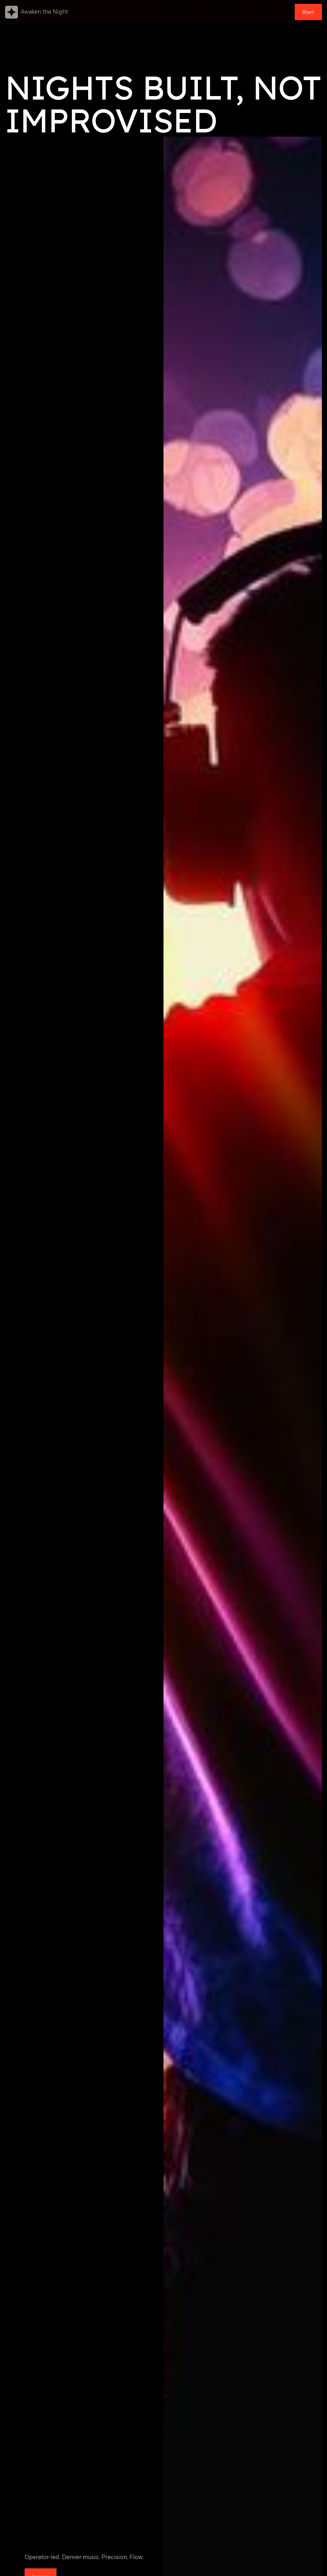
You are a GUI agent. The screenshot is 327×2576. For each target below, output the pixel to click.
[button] (184, 12)
